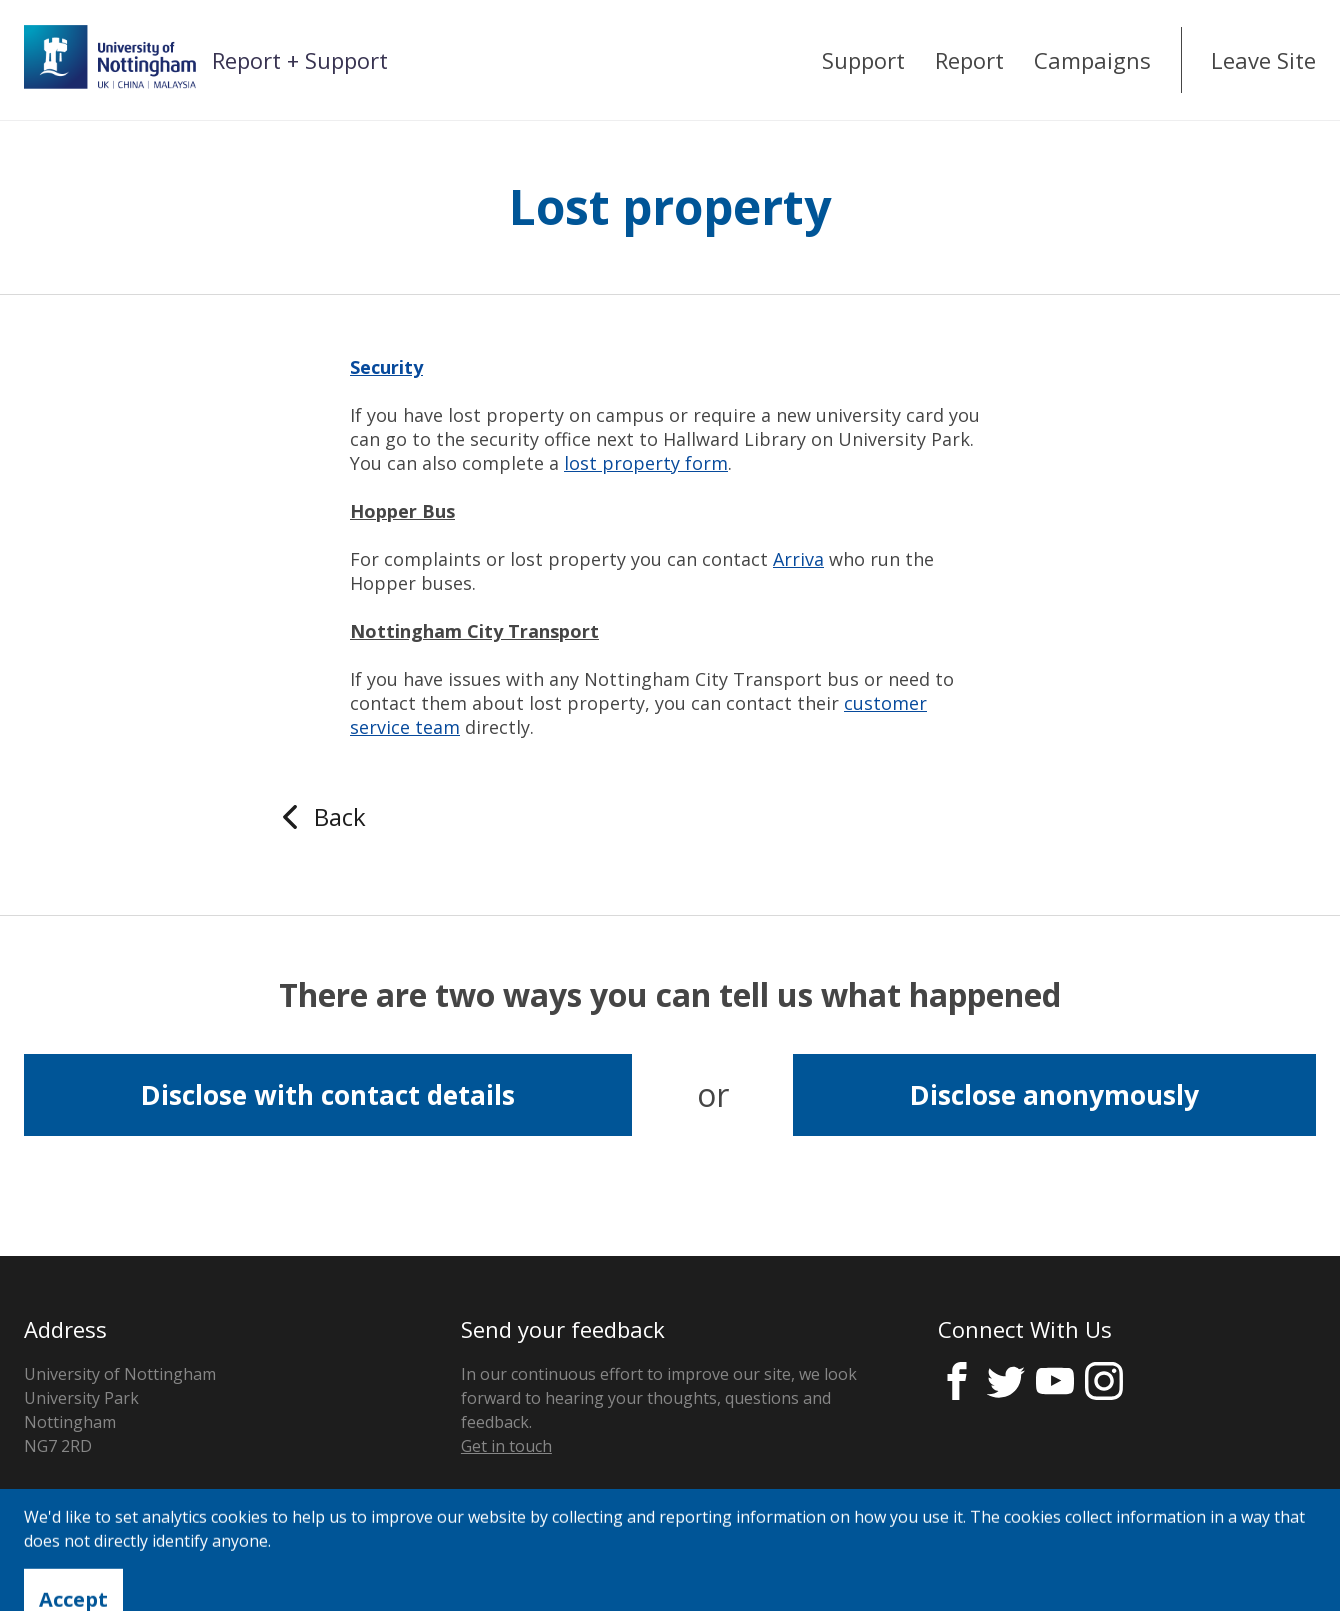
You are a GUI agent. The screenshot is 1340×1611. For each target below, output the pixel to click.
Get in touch (506, 1446)
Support (863, 60)
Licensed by (1201, 1565)
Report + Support (300, 60)
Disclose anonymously (1054, 1095)
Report (969, 60)
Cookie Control (218, 1565)
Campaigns (1092, 60)
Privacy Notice (77, 1565)
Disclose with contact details (328, 1095)
